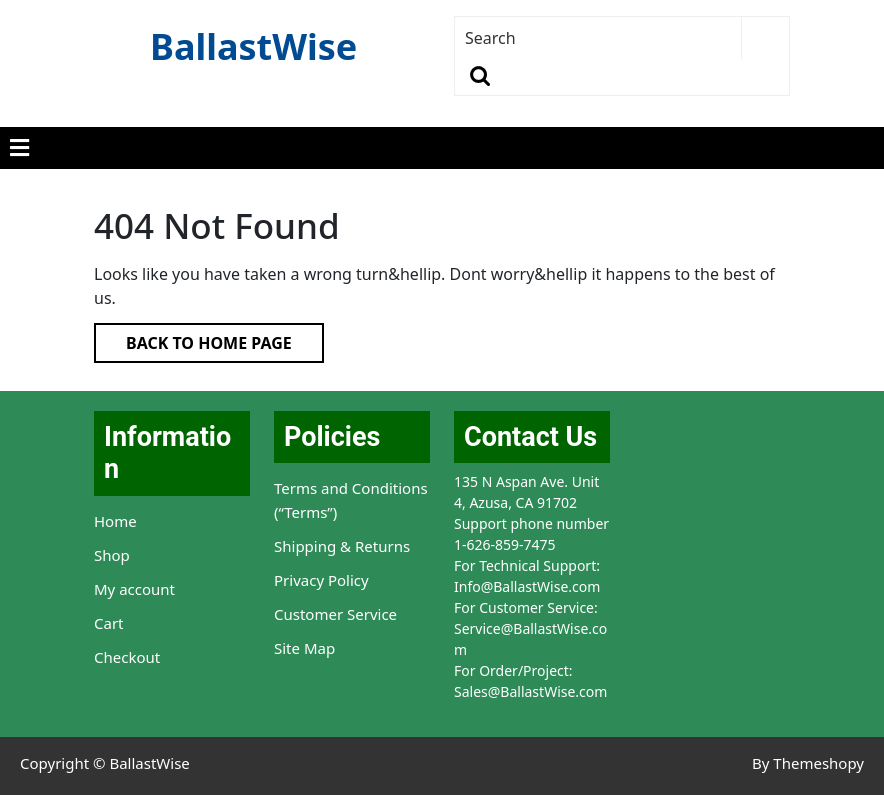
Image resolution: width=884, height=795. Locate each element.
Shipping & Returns (342, 546)
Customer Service (335, 614)
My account (134, 589)
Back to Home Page (193, 338)
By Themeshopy (808, 763)
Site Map (304, 648)
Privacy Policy (321, 580)
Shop (112, 555)
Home (115, 521)
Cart (109, 623)
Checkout (127, 657)
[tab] (19, 148)
